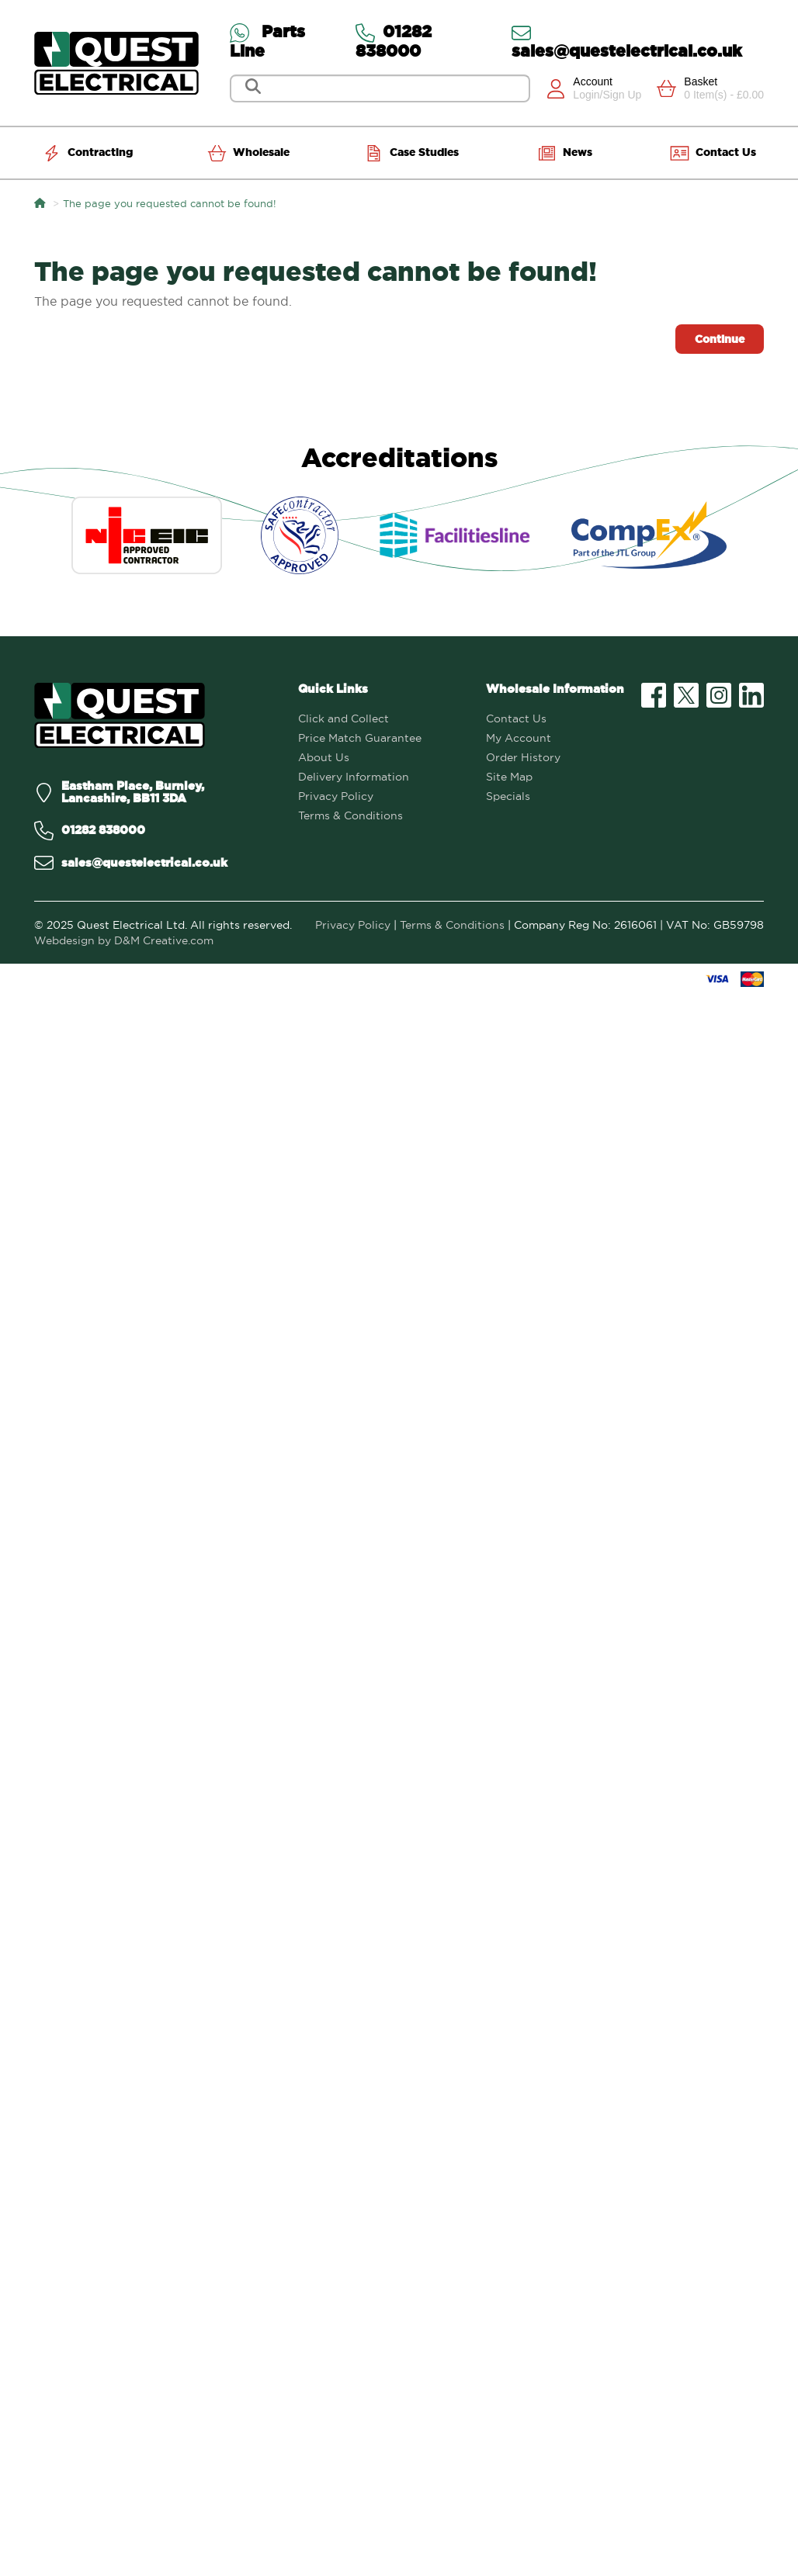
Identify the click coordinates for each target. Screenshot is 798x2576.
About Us (323, 757)
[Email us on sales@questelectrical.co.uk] (154, 863)
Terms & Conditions (350, 815)
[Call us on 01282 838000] (154, 830)
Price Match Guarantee (360, 738)
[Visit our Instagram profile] (718, 695)
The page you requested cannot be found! (169, 203)
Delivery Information (353, 777)
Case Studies (411, 152)
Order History (523, 757)
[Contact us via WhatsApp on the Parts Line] (285, 41)
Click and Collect (343, 718)
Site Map (509, 777)
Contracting (87, 152)
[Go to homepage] (116, 63)
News (564, 152)
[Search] (381, 88)
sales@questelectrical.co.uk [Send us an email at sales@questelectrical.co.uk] (627, 41)
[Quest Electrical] (119, 716)
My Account (518, 738)
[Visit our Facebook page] (653, 695)
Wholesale (248, 152)
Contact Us (713, 152)
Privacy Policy (335, 796)
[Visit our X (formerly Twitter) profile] (686, 695)
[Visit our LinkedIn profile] (751, 695)
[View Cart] (710, 88)
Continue (719, 339)
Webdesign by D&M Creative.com (123, 940)
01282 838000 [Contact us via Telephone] (394, 41)
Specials (508, 796)
